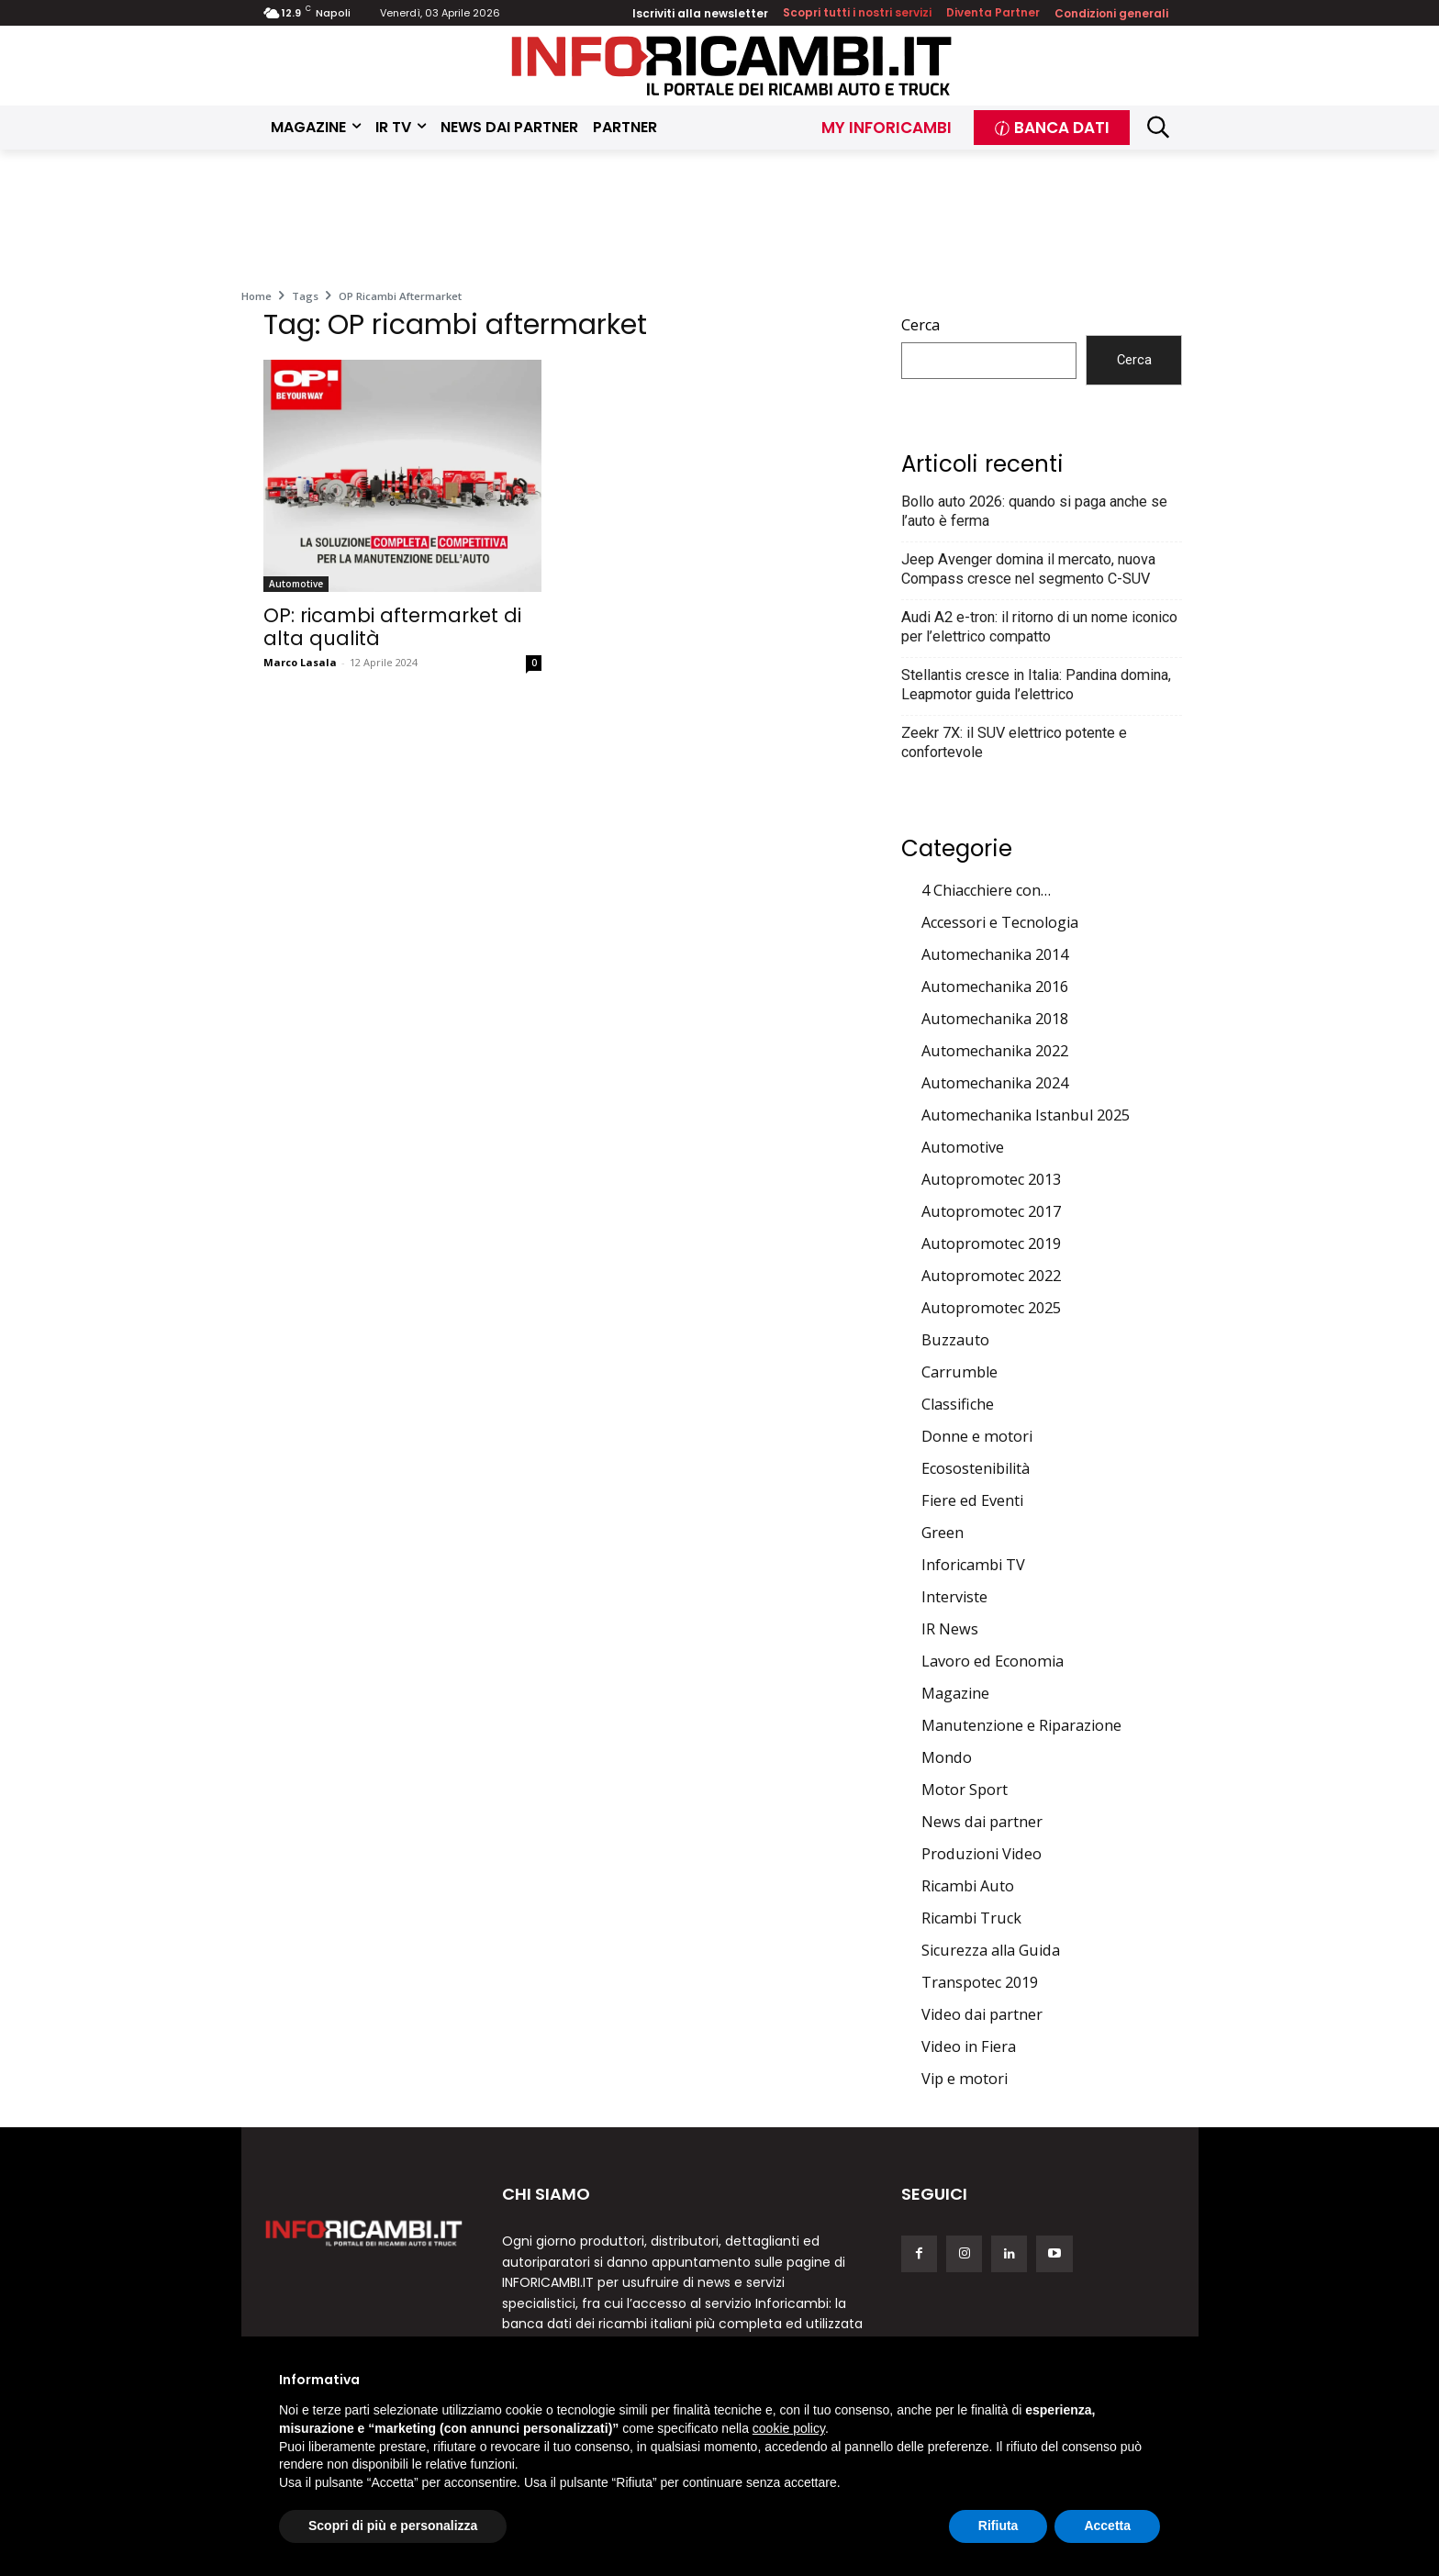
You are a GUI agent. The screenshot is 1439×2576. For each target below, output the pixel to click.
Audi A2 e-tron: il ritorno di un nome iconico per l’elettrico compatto (1039, 626)
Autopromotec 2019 (991, 1243)
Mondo (946, 1757)
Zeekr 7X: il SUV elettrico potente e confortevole (1014, 742)
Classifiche (957, 1404)
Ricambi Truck (971, 1918)
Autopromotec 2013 (991, 1179)
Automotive (296, 583)
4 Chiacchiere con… (986, 890)
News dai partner (982, 1822)
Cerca (920, 325)
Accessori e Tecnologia (999, 922)
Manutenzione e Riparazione (1021, 1725)
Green (942, 1532)
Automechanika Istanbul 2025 (1025, 1115)
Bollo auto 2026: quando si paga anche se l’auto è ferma (1034, 511)
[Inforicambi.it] (731, 65)
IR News (949, 1629)
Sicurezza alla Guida (990, 1950)
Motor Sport (964, 1789)
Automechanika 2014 (994, 954)
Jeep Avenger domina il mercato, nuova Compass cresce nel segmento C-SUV (1028, 569)
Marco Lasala (300, 662)
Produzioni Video (981, 1854)
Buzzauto (955, 1340)
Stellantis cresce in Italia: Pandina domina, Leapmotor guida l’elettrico (1036, 684)
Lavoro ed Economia (992, 1661)
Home (256, 296)
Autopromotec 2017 (991, 1211)
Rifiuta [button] (998, 2525)
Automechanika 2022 (994, 1051)
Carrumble (959, 1372)
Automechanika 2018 (994, 1019)
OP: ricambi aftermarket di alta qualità (392, 627)
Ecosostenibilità (975, 1468)
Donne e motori (976, 1436)
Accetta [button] (1107, 2525)
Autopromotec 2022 (991, 1276)
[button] (1158, 127)
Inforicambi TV (973, 1565)
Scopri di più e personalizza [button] (392, 2525)
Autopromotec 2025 (991, 1308)
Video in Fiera (968, 2046)
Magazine (955, 1693)
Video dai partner (982, 2014)
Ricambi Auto (967, 1886)
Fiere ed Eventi (972, 1500)
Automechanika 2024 (994, 1083)
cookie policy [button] (789, 2428)
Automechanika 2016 (994, 986)
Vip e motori (964, 2079)
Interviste (954, 1597)
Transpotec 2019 (979, 1982)
